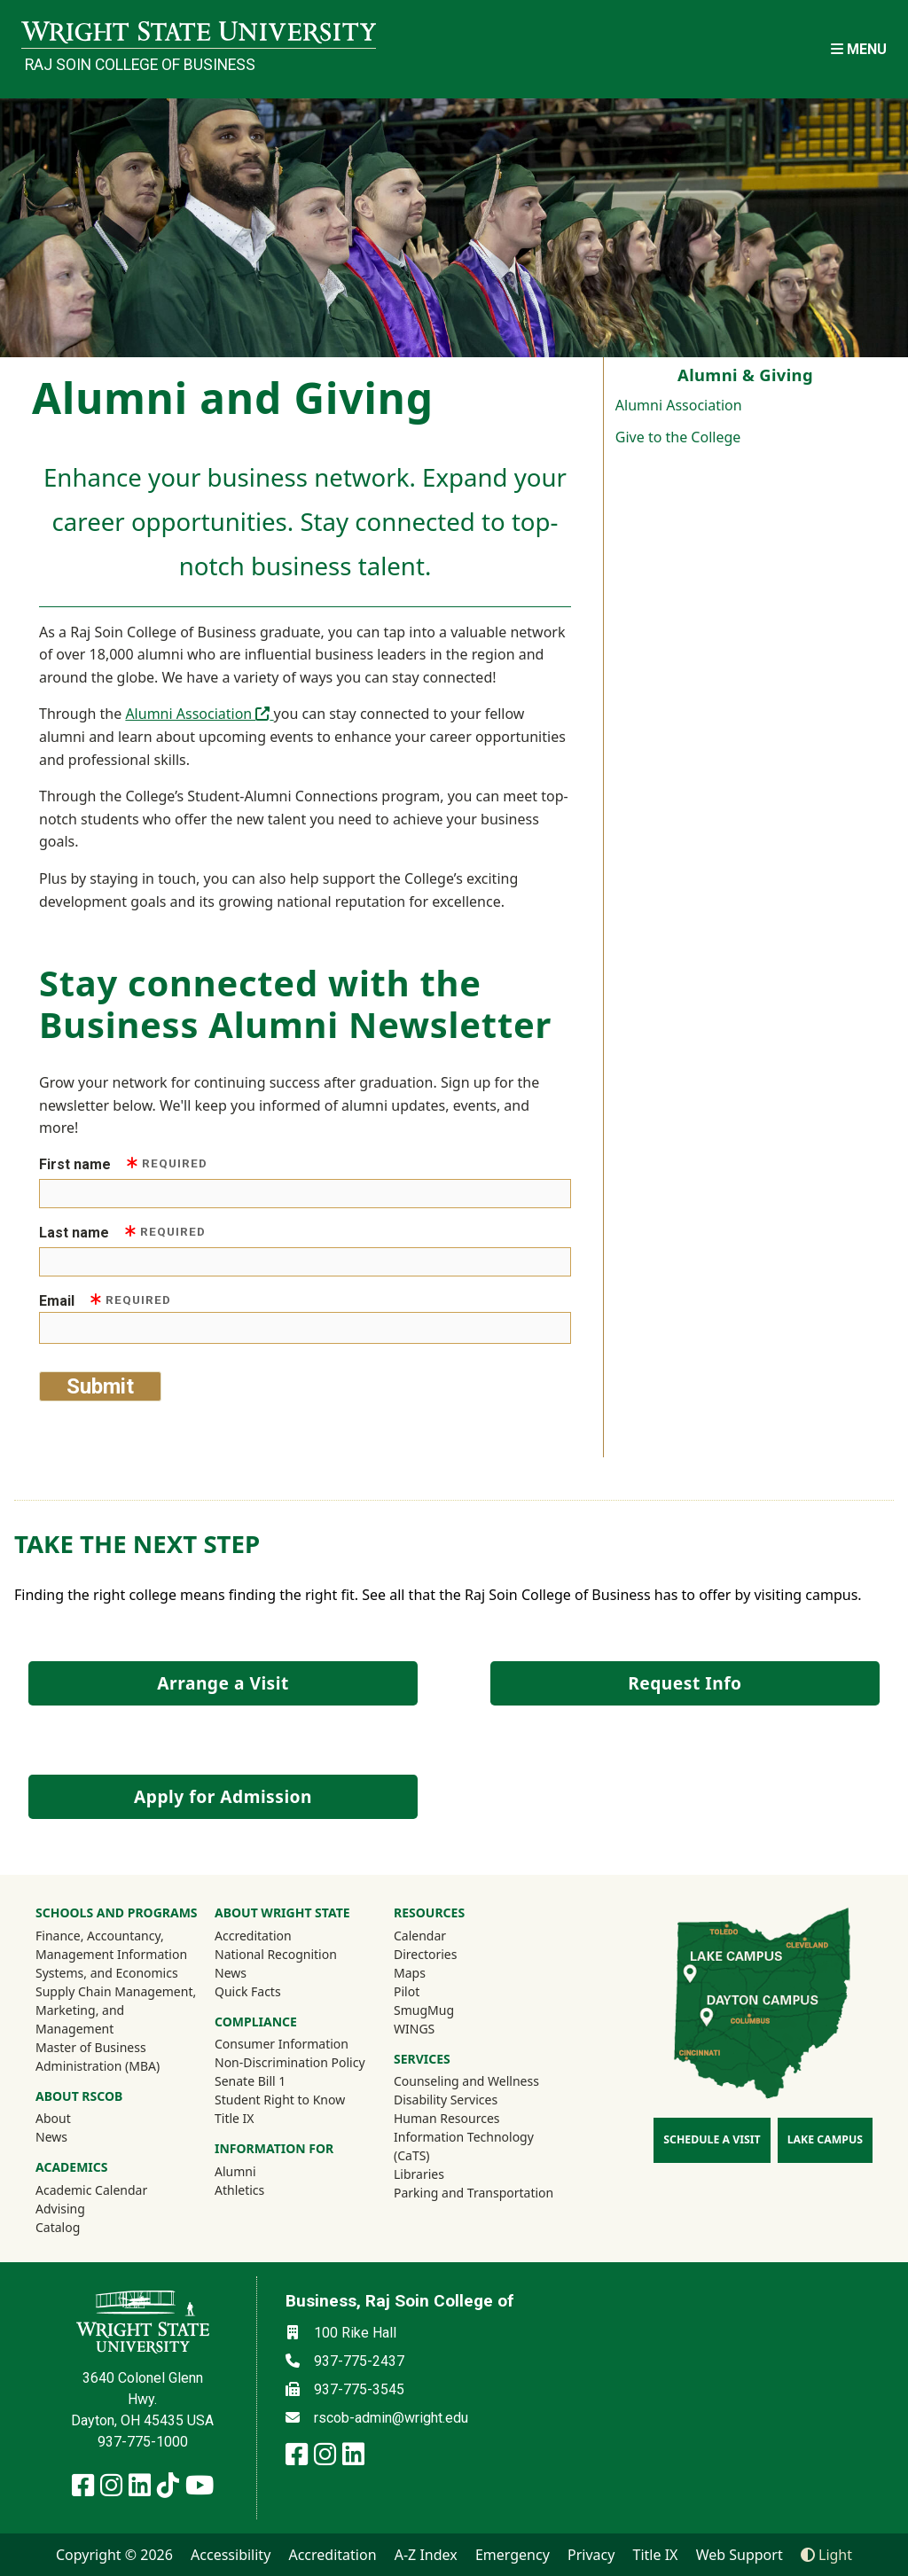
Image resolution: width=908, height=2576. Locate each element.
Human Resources (447, 2118)
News (51, 2136)
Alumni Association (678, 405)
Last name (122, 1231)
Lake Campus (825, 2139)
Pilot (406, 1991)
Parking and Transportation (473, 2192)
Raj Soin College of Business (140, 65)
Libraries (419, 2174)
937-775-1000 (143, 2441)
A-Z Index (426, 2555)
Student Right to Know (280, 2099)
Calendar (420, 1935)
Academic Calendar (91, 2190)
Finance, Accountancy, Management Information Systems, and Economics (111, 1954)
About (53, 2118)
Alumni (259, 2171)
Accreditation (253, 1935)
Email (105, 1300)
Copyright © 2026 (114, 2555)
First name (123, 1163)
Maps (410, 1972)
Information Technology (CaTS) (464, 2146)
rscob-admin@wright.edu (391, 2417)
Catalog (57, 2227)
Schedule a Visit (711, 2139)
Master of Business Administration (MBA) (97, 2056)
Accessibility (230, 2555)
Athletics (263, 2189)
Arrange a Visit (222, 1683)
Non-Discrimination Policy (290, 2062)
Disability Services (445, 2099)
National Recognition (276, 1954)
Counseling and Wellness (466, 2081)
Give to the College (678, 437)
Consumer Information (281, 2043)
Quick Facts (248, 1991)
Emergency (512, 2555)
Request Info (684, 1683)
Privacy (591, 2555)
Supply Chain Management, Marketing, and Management (115, 2010)
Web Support (739, 2555)
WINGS (414, 2028)
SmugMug (447, 2009)
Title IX (234, 2118)
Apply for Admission (223, 1796)
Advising (60, 2208)
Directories (425, 1954)
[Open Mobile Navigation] (859, 49)
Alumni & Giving (745, 374)
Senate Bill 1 (250, 2081)
